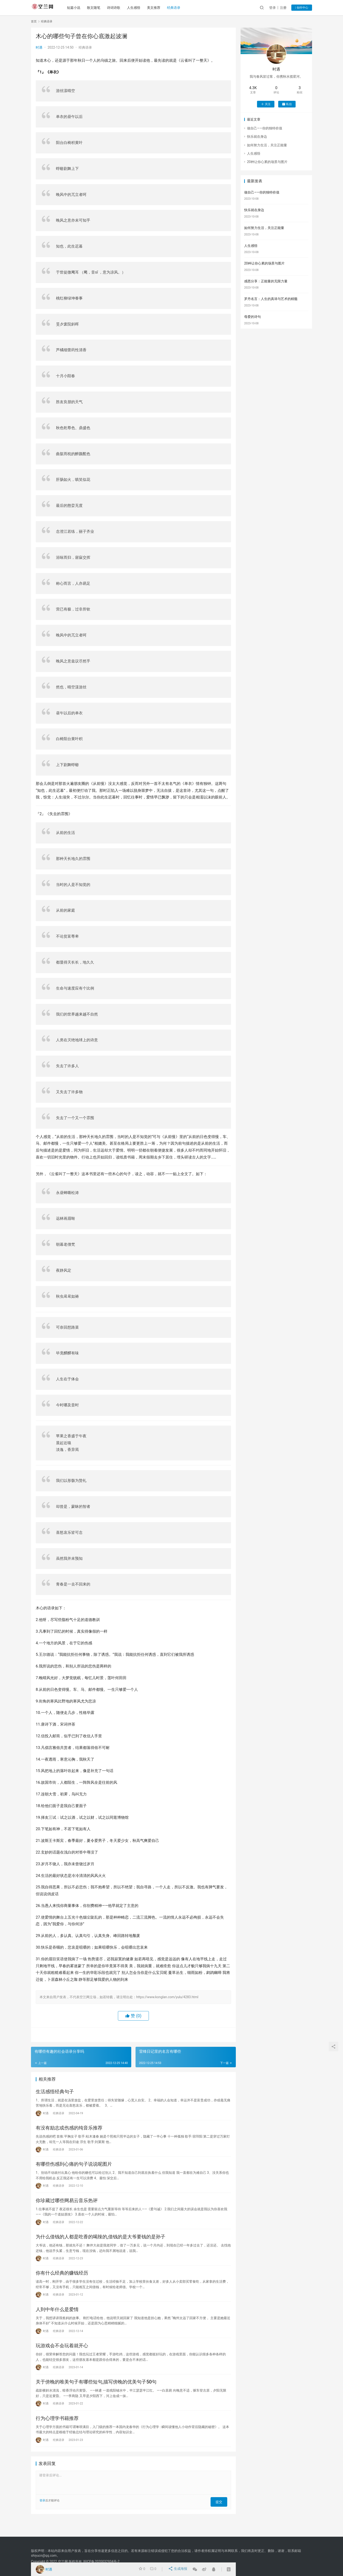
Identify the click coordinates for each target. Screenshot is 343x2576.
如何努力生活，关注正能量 (267, 145)
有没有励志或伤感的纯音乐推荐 (69, 2130)
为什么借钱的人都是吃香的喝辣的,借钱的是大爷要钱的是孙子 (100, 2244)
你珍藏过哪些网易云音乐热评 (67, 2206)
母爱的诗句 (252, 317)
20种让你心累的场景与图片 (267, 162)
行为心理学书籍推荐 (57, 2433)
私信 (287, 104)
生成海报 (178, 2569)
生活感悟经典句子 (55, 2092)
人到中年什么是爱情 (57, 2319)
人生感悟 (136, 8)
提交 (220, 2516)
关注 (266, 104)
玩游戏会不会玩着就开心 (62, 2357)
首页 (34, 21)
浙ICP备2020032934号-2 (101, 2561)
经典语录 (176, 8)
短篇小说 (76, 8)
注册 (283, 8)
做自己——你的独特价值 (264, 128)
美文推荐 (156, 8)
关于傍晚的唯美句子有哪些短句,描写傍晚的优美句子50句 (96, 2395)
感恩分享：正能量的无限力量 (266, 281)
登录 (272, 8)
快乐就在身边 (257, 136)
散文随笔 (96, 8)
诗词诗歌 (116, 8)
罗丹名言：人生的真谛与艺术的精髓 (271, 299)
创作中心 (301, 7)
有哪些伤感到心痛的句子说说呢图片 (74, 2168)
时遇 (39, 47)
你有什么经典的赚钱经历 (62, 2282)
